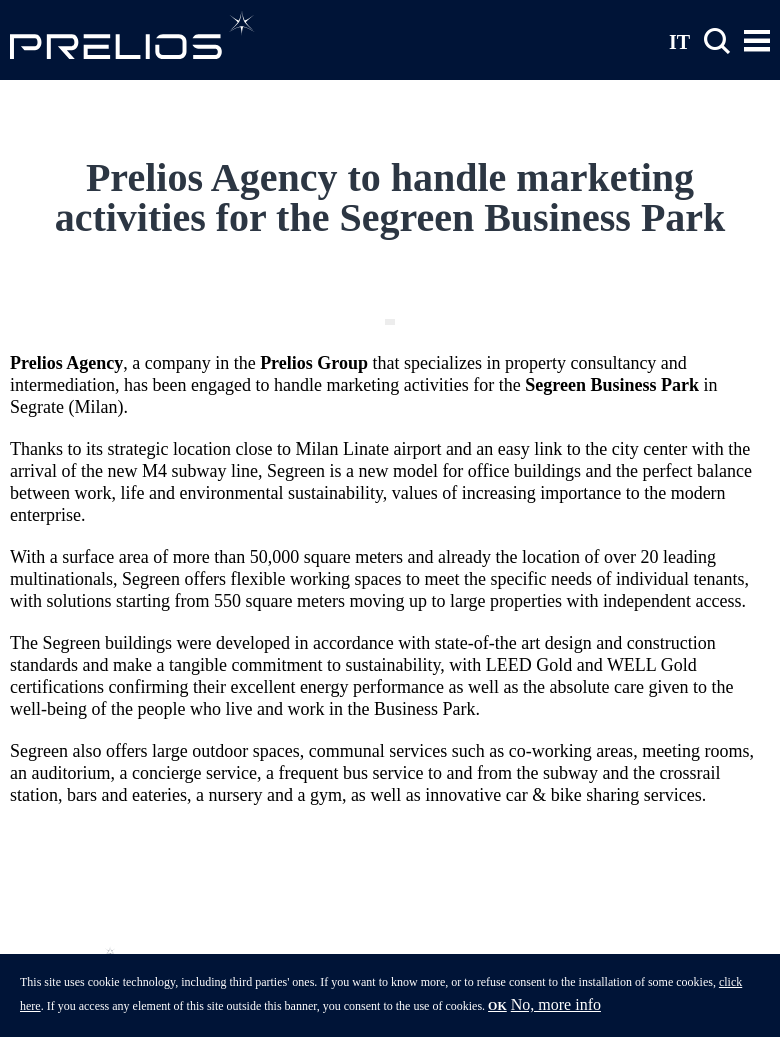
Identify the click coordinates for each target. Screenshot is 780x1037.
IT (679, 41)
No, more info (556, 1010)
